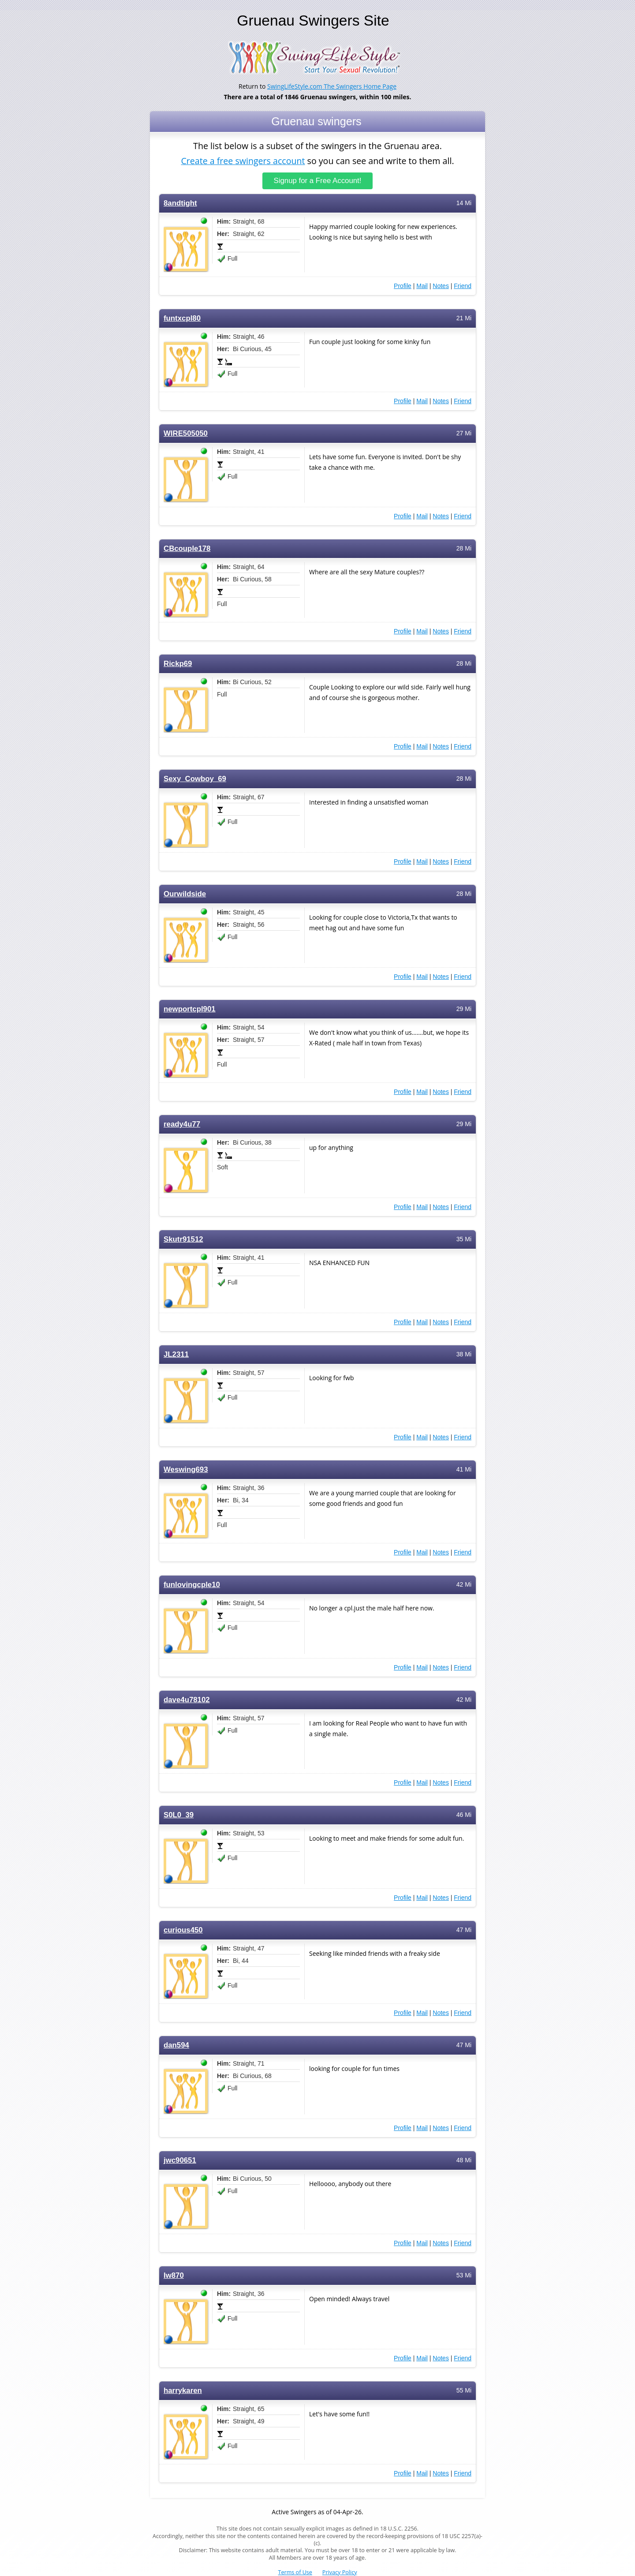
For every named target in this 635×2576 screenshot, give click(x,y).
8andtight (180, 203)
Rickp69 (178, 663)
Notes (441, 285)
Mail (422, 285)
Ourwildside (185, 894)
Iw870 (174, 2275)
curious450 (183, 1930)
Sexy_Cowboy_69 (195, 779)
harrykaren (183, 2390)
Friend (462, 285)
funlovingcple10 (192, 1584)
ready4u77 (182, 1124)
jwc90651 (180, 2160)
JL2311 (176, 1354)
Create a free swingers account (243, 160)
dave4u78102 (187, 1700)
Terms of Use (295, 2572)
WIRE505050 (186, 433)
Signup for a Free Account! (318, 180)
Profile (402, 285)
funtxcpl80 (182, 318)
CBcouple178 (187, 548)
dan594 (176, 2045)
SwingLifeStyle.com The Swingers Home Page (331, 86)
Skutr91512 (183, 1239)
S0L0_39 (179, 1815)
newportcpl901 (190, 1009)
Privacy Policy (339, 2572)
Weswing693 (186, 1469)
